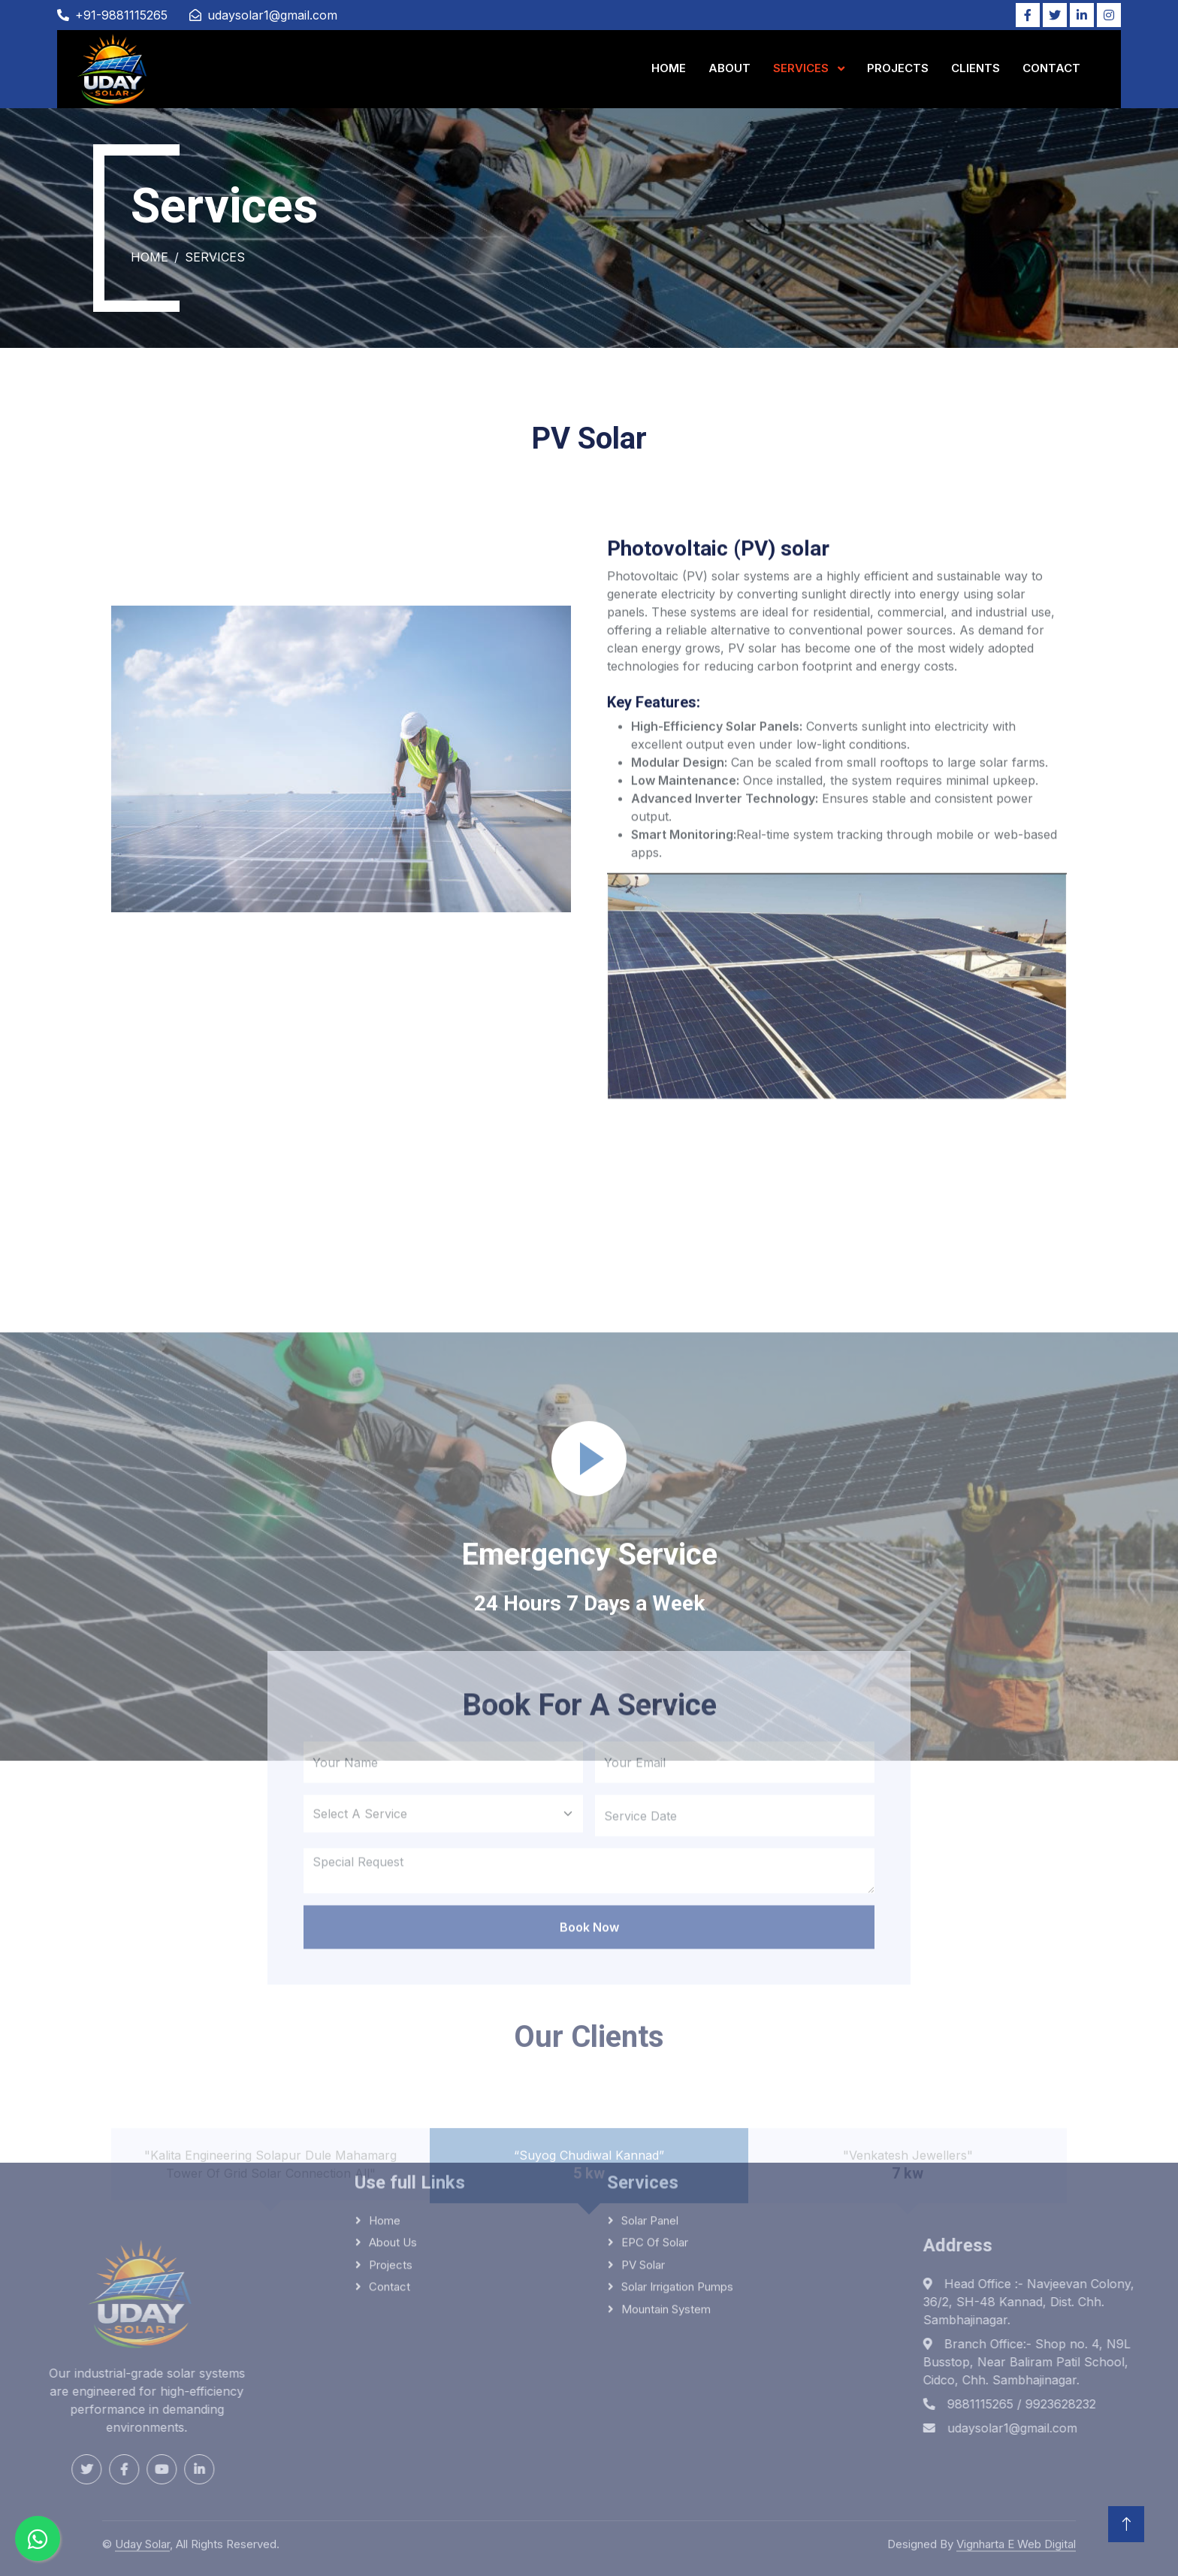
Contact (1051, 68)
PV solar (643, 2161)
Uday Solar (142, 2536)
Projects (898, 68)
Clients (975, 68)
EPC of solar (654, 2139)
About (729, 68)
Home (668, 68)
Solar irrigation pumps (677, 2183)
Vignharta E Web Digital (1016, 2536)
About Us (393, 2139)
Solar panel (649, 2117)
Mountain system (666, 2206)
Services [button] (802, 68)
